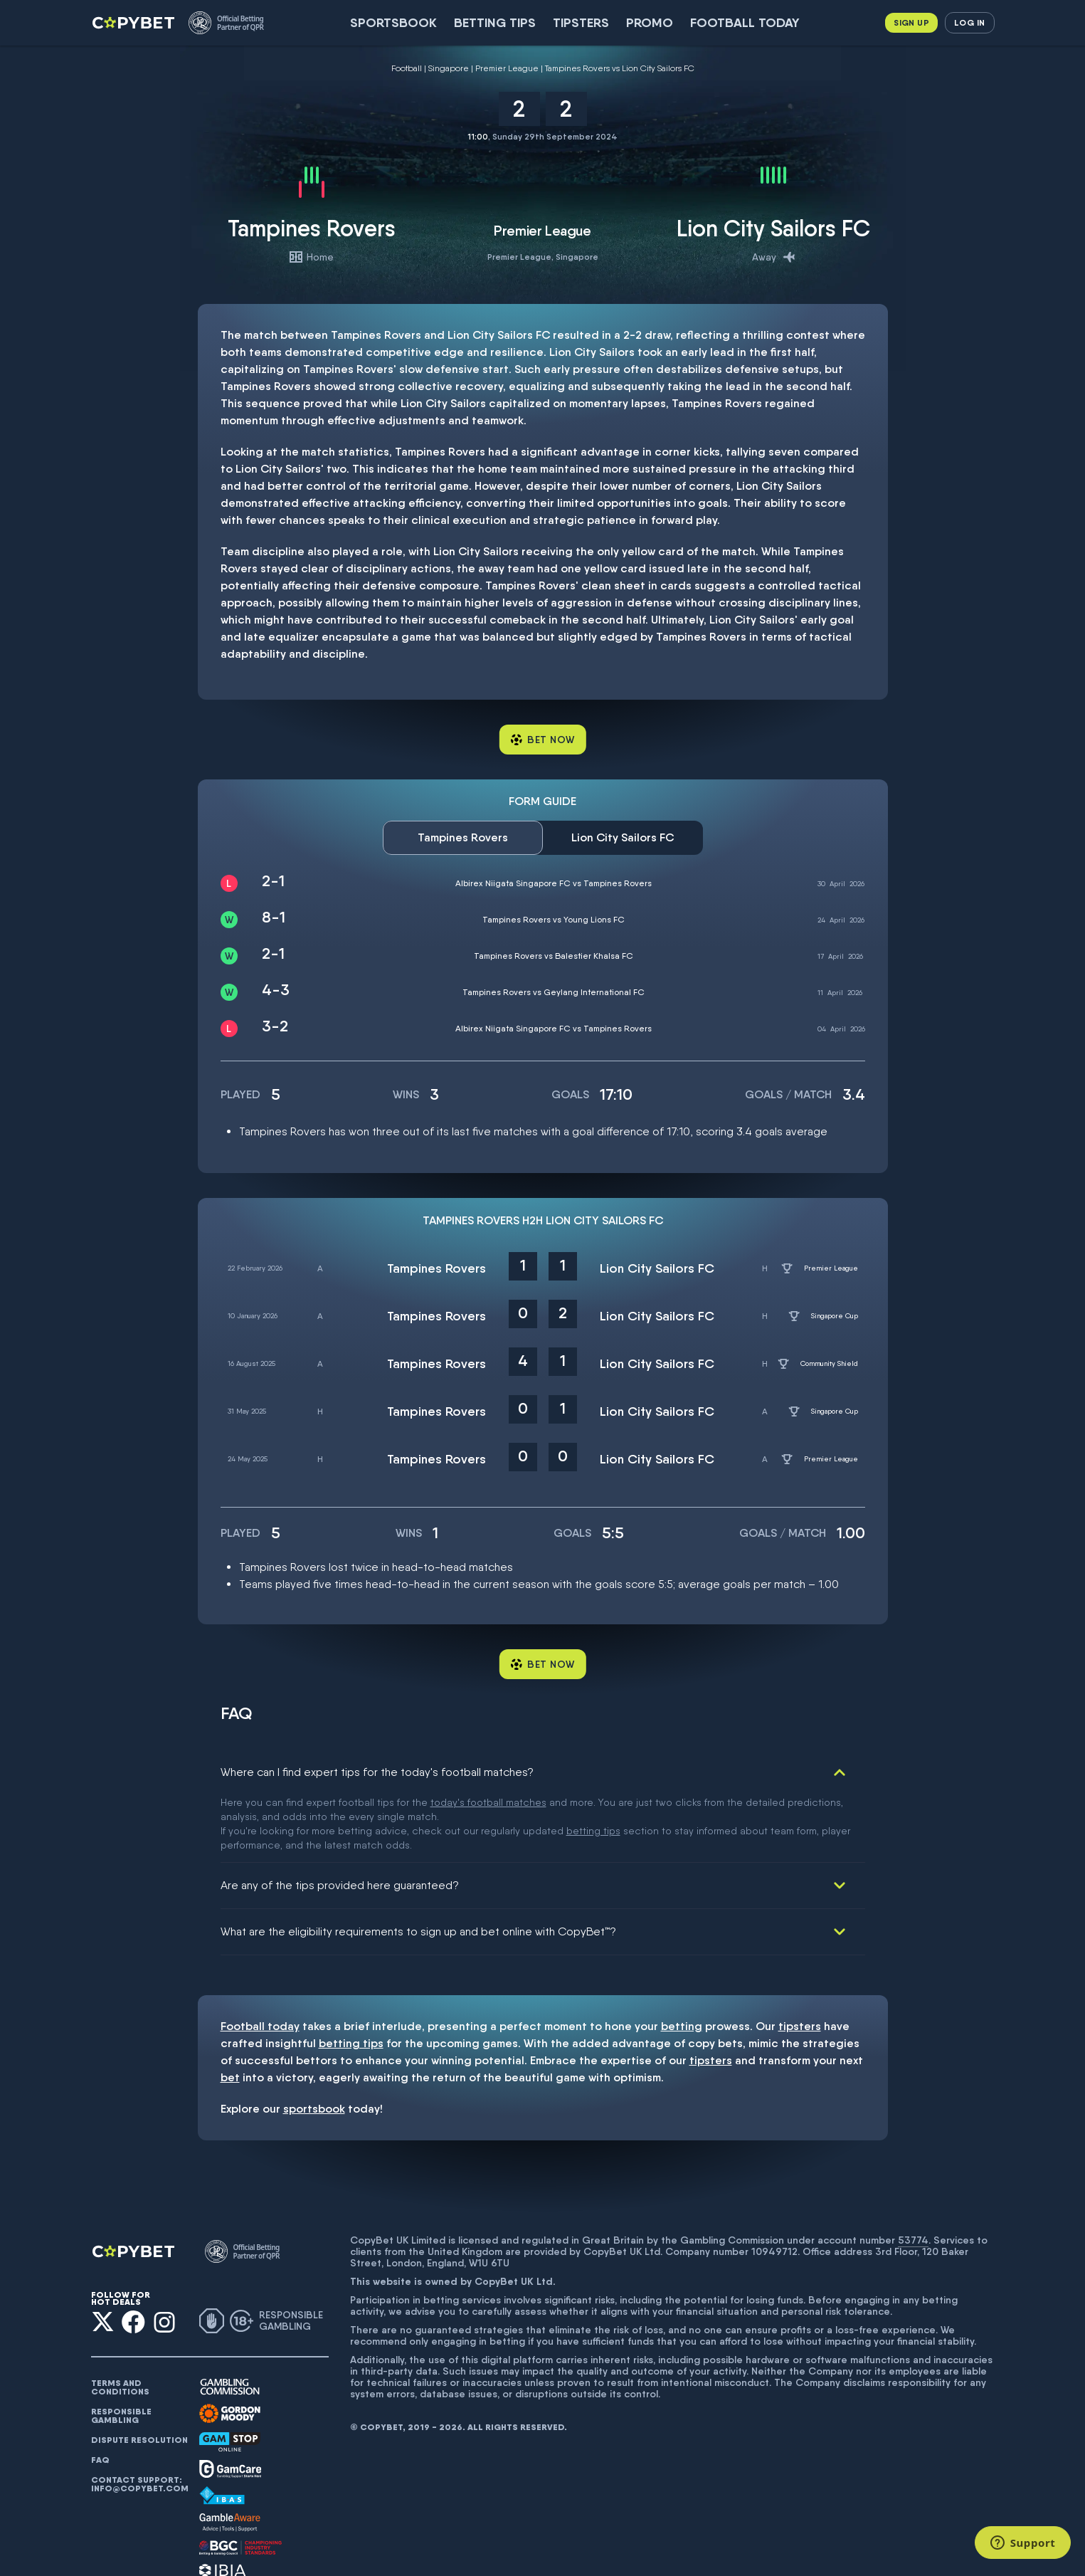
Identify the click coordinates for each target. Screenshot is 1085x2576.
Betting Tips (495, 22)
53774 (913, 2173)
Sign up (911, 22)
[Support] (1023, 2542)
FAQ (100, 2393)
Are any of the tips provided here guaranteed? (340, 1818)
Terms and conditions (120, 2320)
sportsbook (314, 2042)
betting (681, 1959)
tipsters (799, 1959)
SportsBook (393, 22)
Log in (969, 22)
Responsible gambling (121, 2348)
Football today (745, 22)
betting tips (351, 1976)
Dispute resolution (139, 2373)
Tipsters (581, 22)
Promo (649, 22)
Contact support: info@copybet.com (139, 2417)
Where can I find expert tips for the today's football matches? (377, 1772)
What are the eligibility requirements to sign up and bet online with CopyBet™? (418, 1864)
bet (230, 2010)
